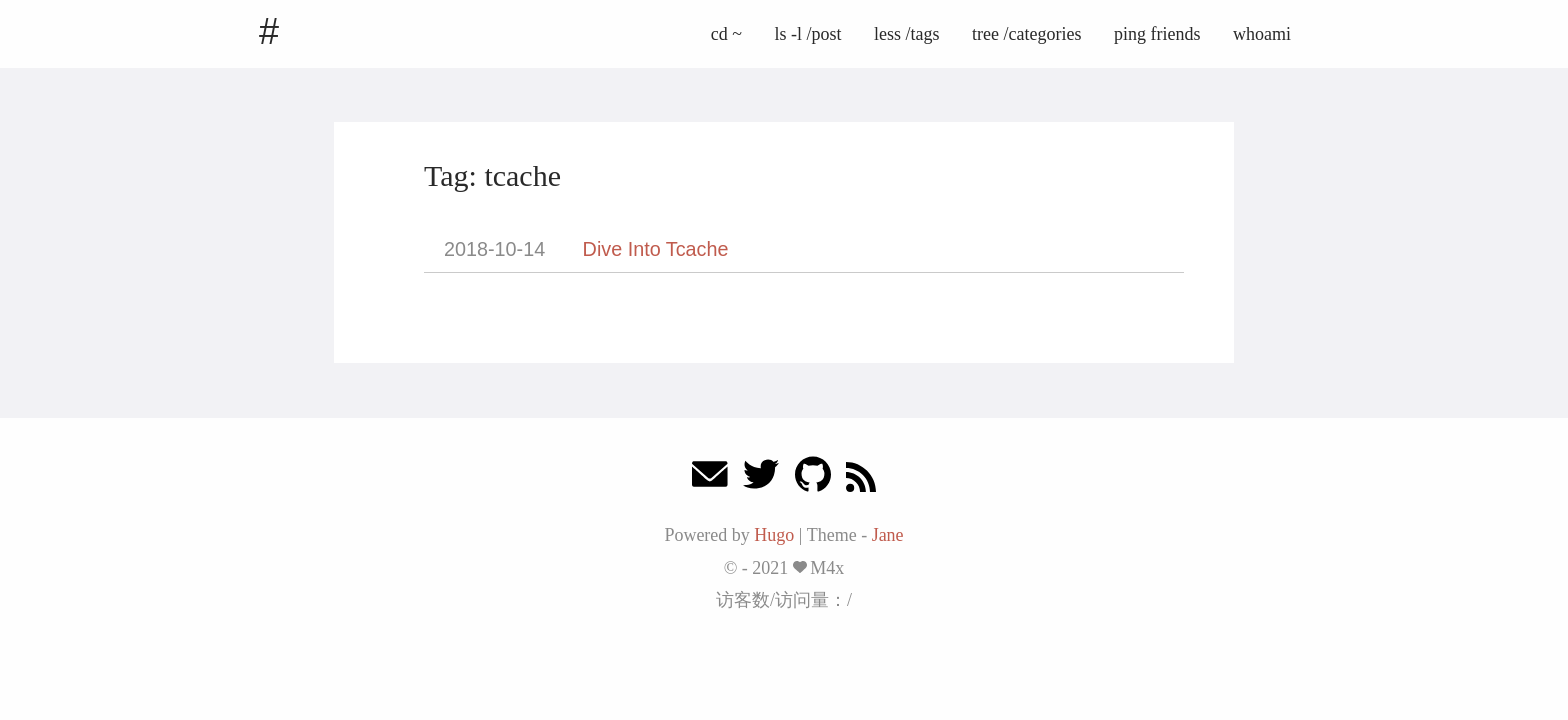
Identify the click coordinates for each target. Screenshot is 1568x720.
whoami (1262, 34)
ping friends (1157, 34)
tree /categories (1026, 34)
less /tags (907, 34)
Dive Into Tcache (656, 249)
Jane (888, 535)
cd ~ (726, 34)
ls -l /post (808, 34)
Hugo (774, 535)
